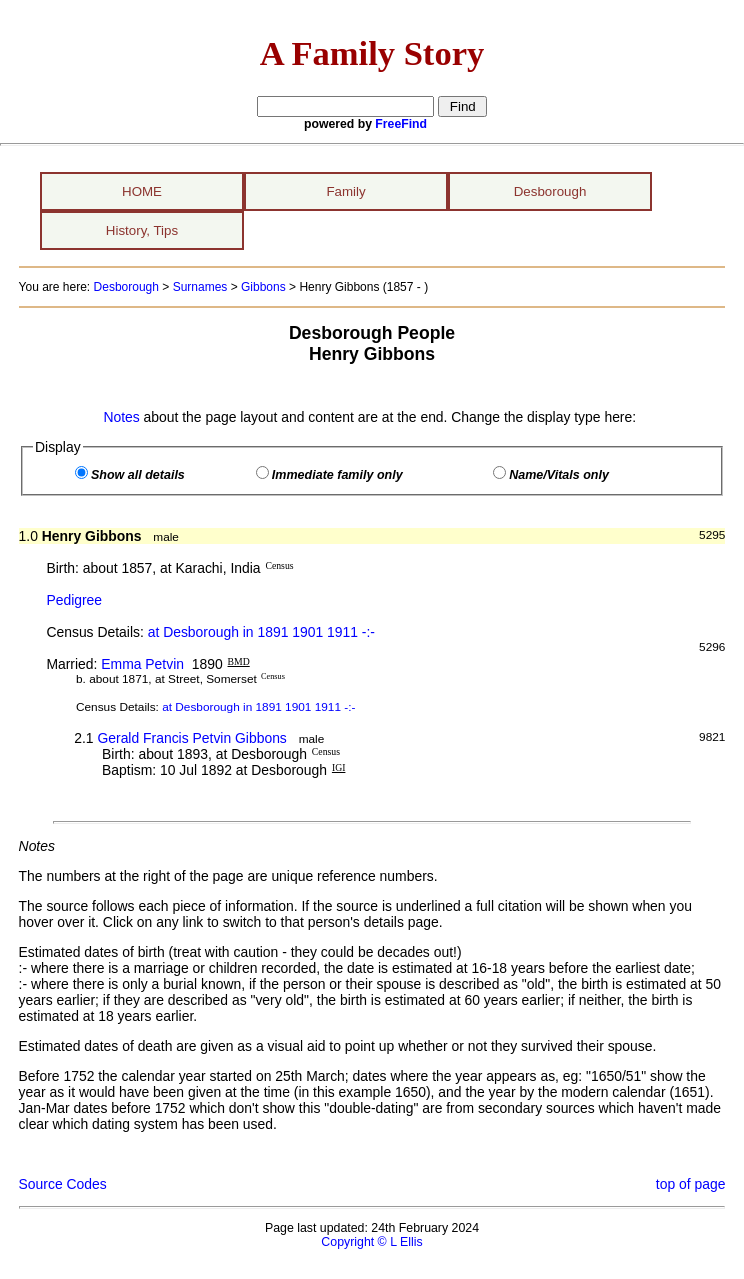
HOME (142, 191)
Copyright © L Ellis (371, 1242)
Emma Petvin (142, 664)
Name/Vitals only (559, 475)
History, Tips (142, 230)
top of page (691, 1184)
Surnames (200, 287)
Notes (121, 417)
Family (345, 191)
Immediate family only (337, 475)
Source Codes (63, 1184)
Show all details (138, 475)
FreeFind (401, 124)
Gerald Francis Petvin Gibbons (191, 738)
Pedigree (74, 600)
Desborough (550, 191)
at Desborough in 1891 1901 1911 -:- (261, 632)
